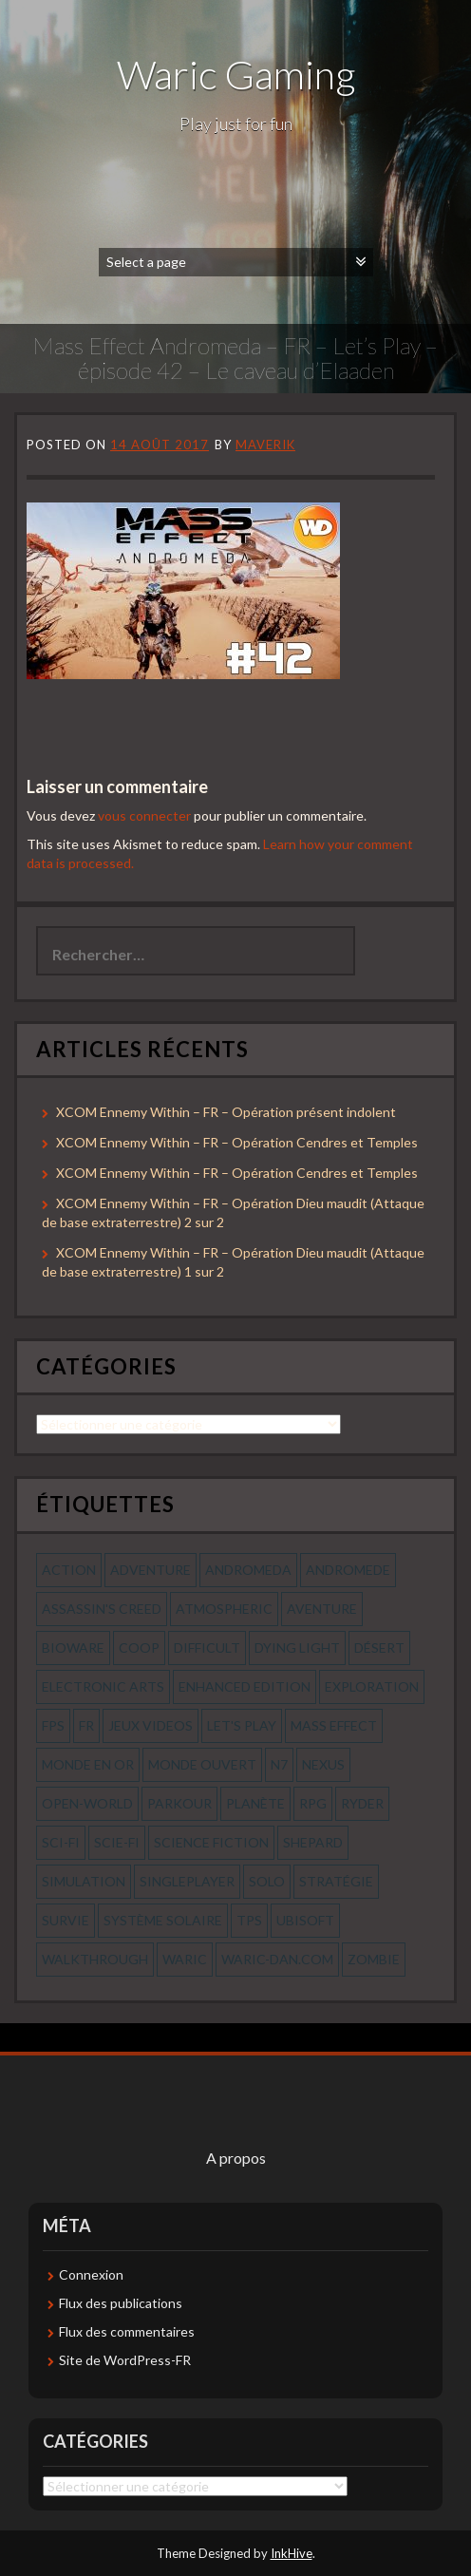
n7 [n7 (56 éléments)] (279, 1764)
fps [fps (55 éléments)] (53, 1725)
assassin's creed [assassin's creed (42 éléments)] (101, 1609)
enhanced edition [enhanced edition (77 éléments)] (245, 1686)
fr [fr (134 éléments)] (86, 1725)
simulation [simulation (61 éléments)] (83, 1881)
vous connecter (144, 815)
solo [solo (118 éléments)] (267, 1881)
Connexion (91, 2274)
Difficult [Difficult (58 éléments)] (207, 1647)
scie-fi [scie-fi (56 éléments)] (117, 1842)
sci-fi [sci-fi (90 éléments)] (61, 1842)
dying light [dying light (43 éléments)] (297, 1647)
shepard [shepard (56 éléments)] (313, 1842)
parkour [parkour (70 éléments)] (179, 1803)
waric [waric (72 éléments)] (184, 1959)
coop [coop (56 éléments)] (139, 1647)
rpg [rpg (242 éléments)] (313, 1803)
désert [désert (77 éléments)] (379, 1647)
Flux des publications (120, 2303)
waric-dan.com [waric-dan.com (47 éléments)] (277, 1959)
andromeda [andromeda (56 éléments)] (248, 1570)
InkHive (291, 2553)
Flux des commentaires (127, 2331)
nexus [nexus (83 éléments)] (323, 1764)
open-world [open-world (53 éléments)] (87, 1803)
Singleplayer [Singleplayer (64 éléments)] (187, 1881)
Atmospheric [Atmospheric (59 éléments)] (224, 1609)
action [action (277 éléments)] (69, 1570)
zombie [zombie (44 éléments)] (374, 1959)
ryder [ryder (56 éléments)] (362, 1803)
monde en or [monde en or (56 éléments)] (88, 1764)
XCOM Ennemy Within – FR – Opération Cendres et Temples (237, 1142)
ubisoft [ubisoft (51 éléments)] (305, 1920)
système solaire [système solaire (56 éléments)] (163, 1920)
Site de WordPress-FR (125, 2360)
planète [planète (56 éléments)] (255, 1803)
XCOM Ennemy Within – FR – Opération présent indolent (226, 1112)
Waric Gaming (236, 74)
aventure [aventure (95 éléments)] (322, 1609)
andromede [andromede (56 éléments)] (348, 1570)
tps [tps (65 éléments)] (249, 1920)
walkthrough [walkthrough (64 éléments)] (95, 1959)
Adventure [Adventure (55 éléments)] (150, 1570)
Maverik (265, 444)
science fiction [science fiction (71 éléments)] (211, 1842)
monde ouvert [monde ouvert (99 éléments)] (202, 1764)
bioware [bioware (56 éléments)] (73, 1647)
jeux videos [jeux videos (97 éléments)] (150, 1725)
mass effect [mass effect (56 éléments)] (334, 1725)
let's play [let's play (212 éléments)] (241, 1725)
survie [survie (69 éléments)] (65, 1920)
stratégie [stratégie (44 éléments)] (336, 1881)
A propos (236, 2158)
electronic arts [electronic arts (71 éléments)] (103, 1686)
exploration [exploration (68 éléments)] (372, 1686)
